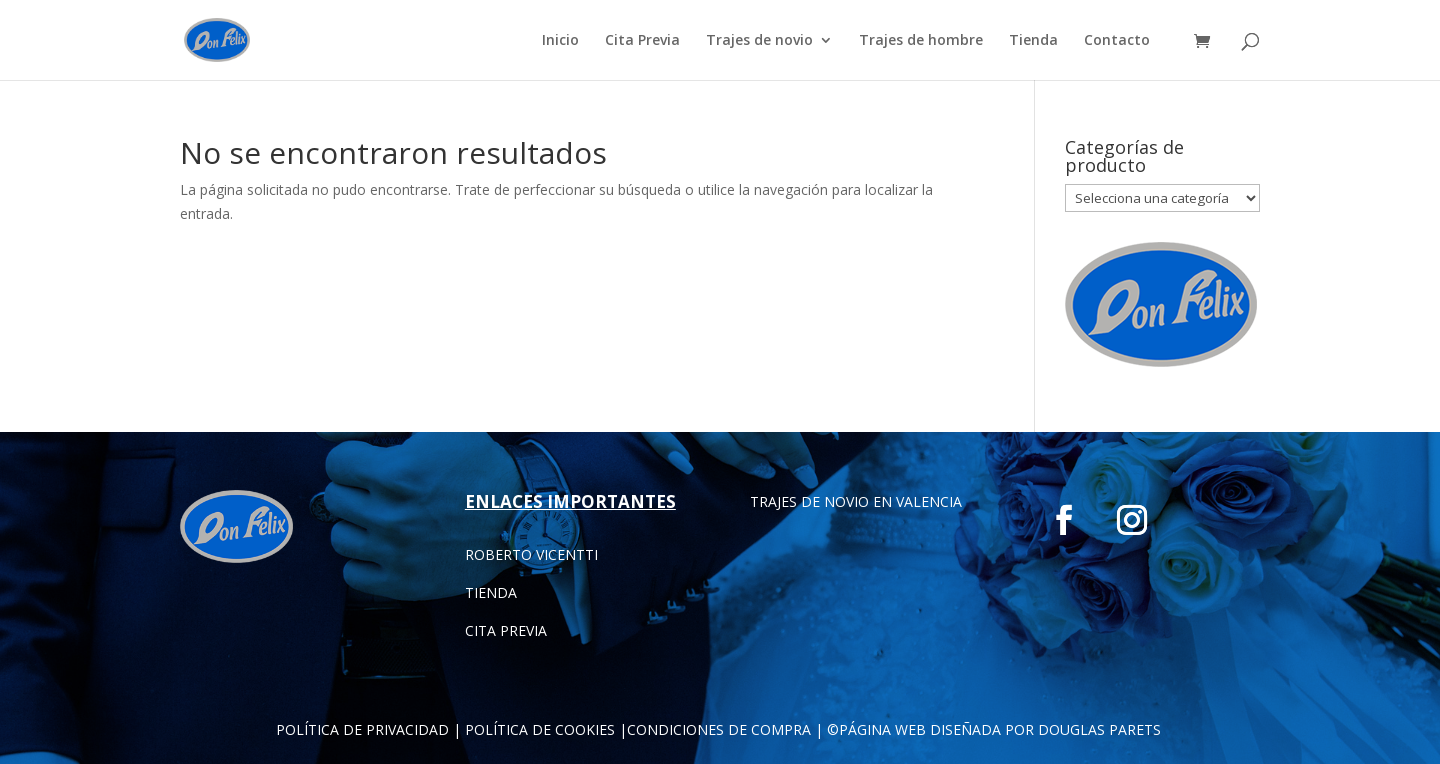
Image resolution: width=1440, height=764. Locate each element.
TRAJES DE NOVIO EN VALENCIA (856, 501)
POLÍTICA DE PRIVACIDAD (362, 729)
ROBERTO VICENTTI (531, 554)
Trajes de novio (759, 41)
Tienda (1033, 41)
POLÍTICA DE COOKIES (540, 729)
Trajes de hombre (921, 41)
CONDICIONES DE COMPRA (719, 729)
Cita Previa (642, 41)
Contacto (1117, 41)
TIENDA (491, 592)
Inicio (560, 41)
